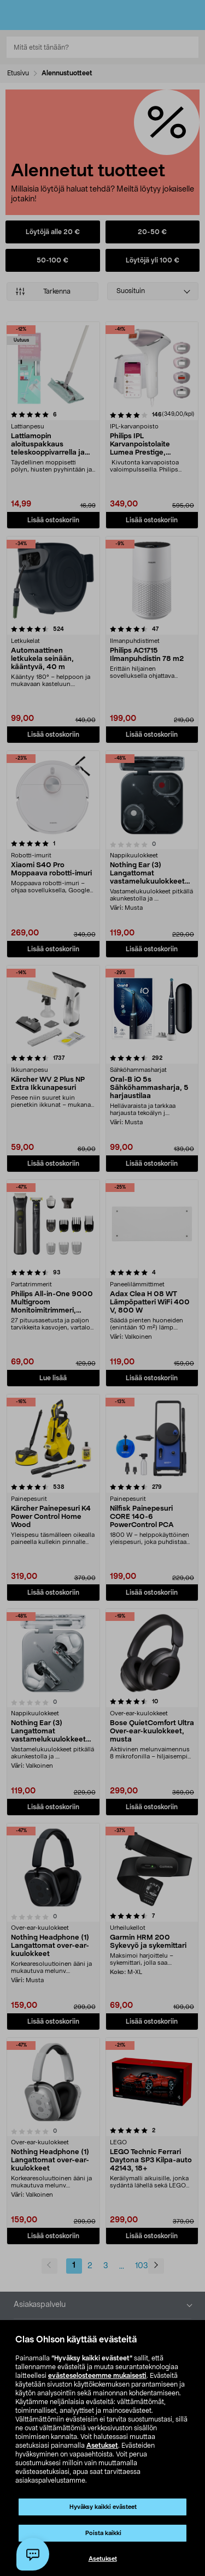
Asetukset (102, 2445)
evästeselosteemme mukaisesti (97, 2375)
